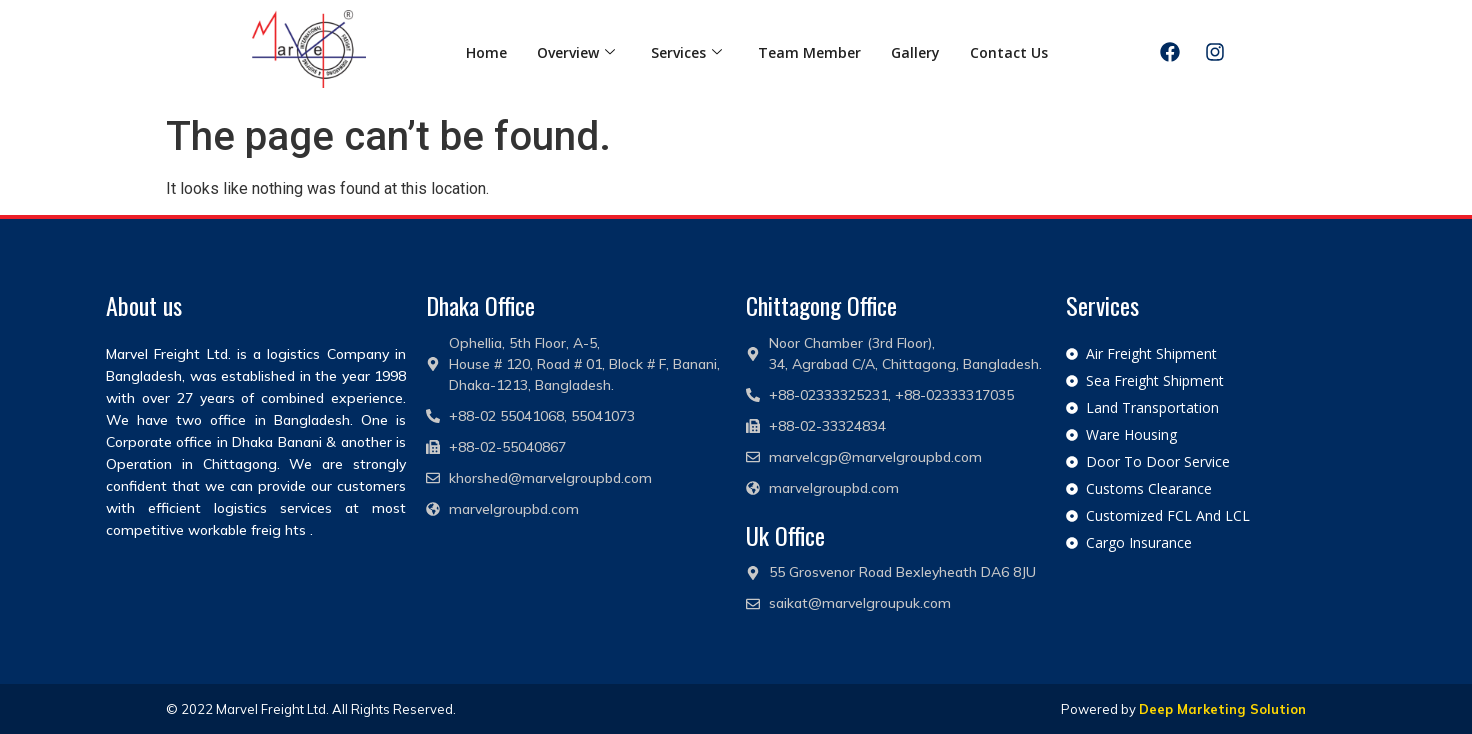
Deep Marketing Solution (1222, 709)
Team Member (809, 52)
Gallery (915, 52)
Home (486, 52)
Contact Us (1009, 52)
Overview (576, 52)
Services (686, 52)
